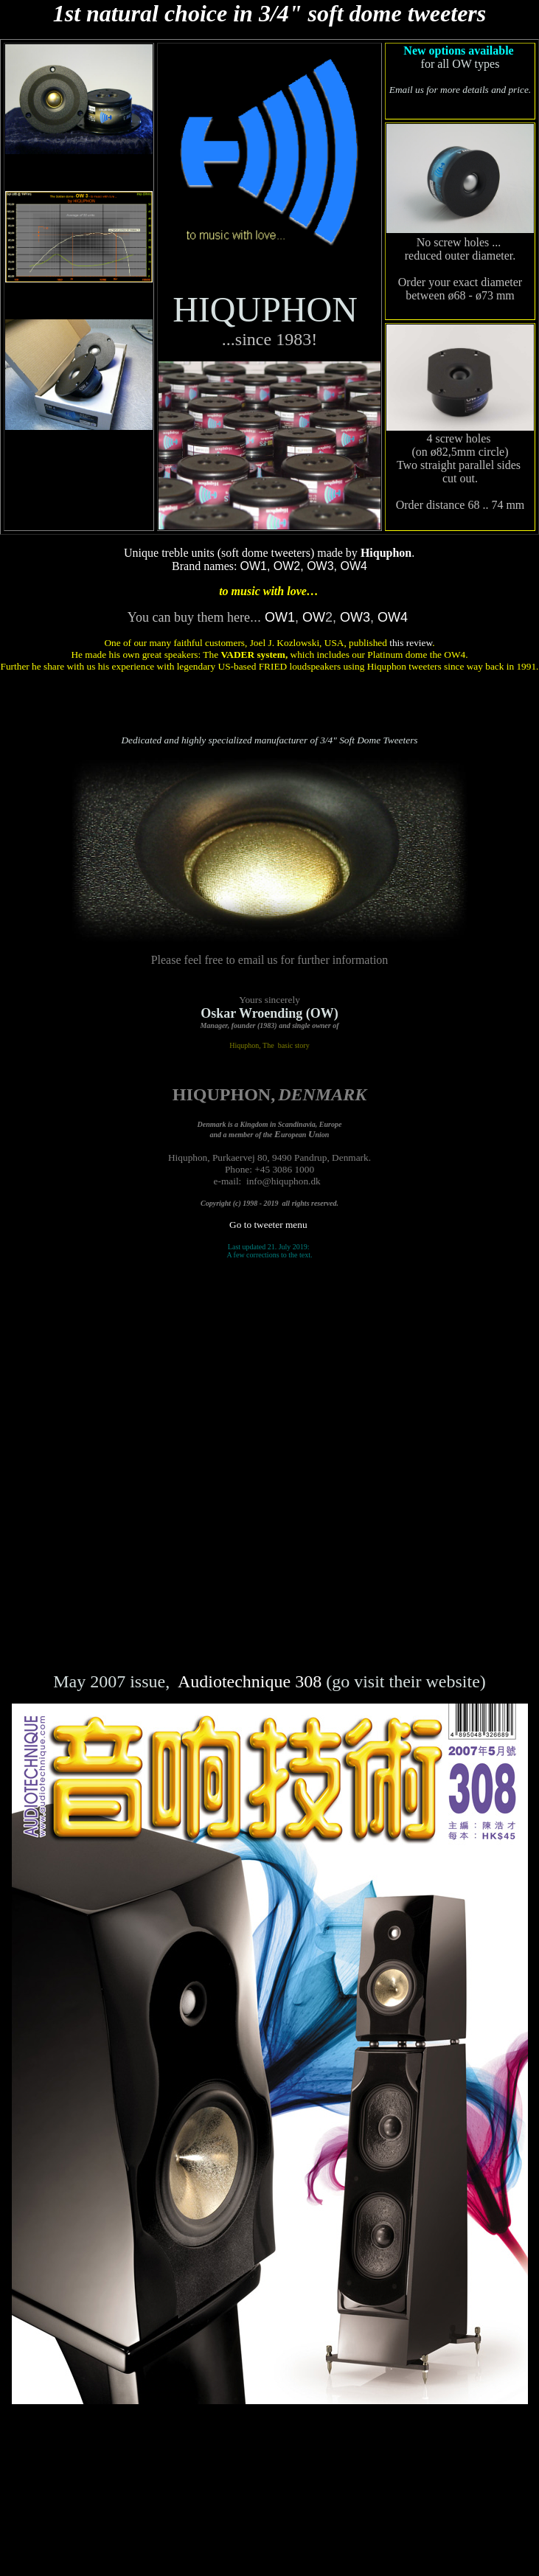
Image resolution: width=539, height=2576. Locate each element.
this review (410, 642)
